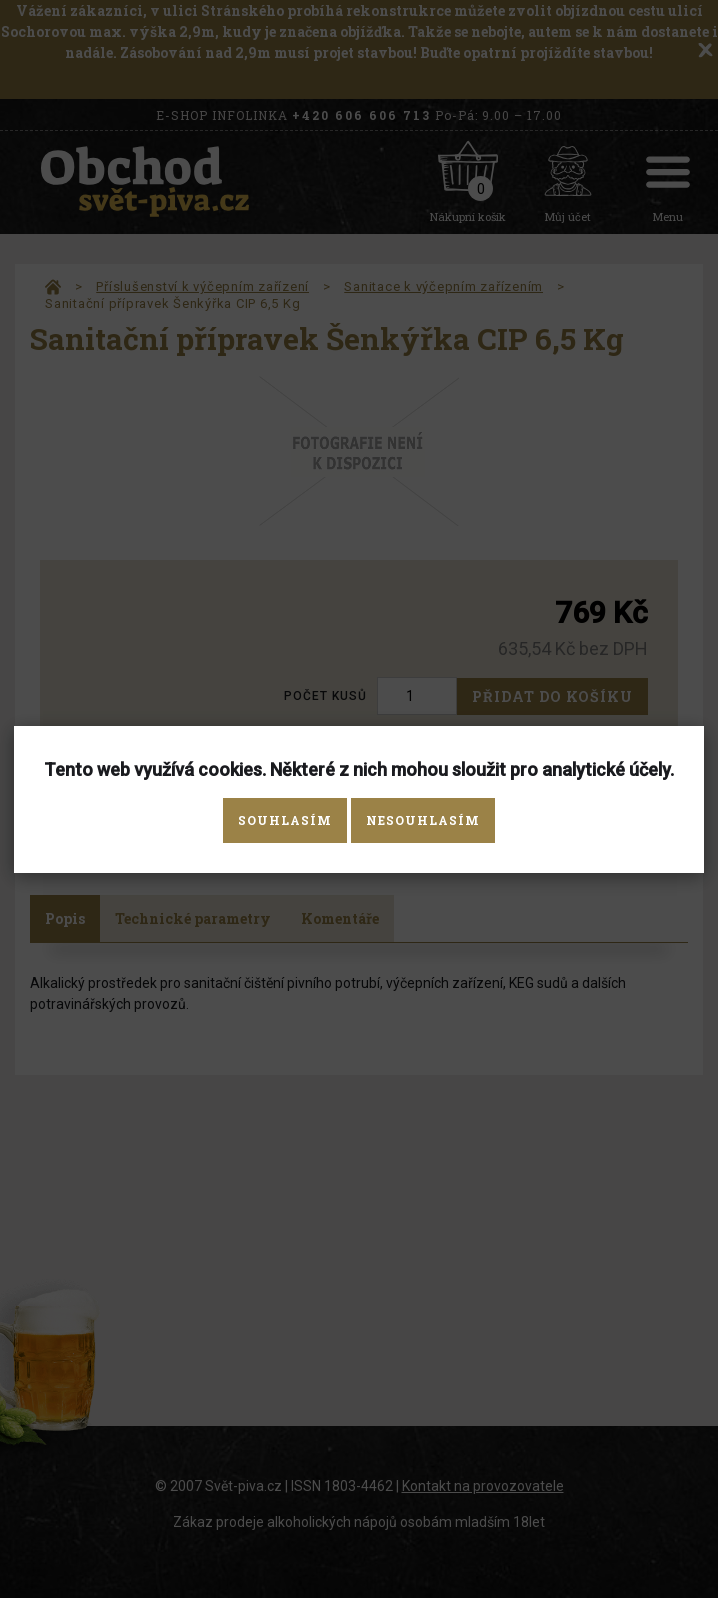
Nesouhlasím (423, 820)
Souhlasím (285, 820)
